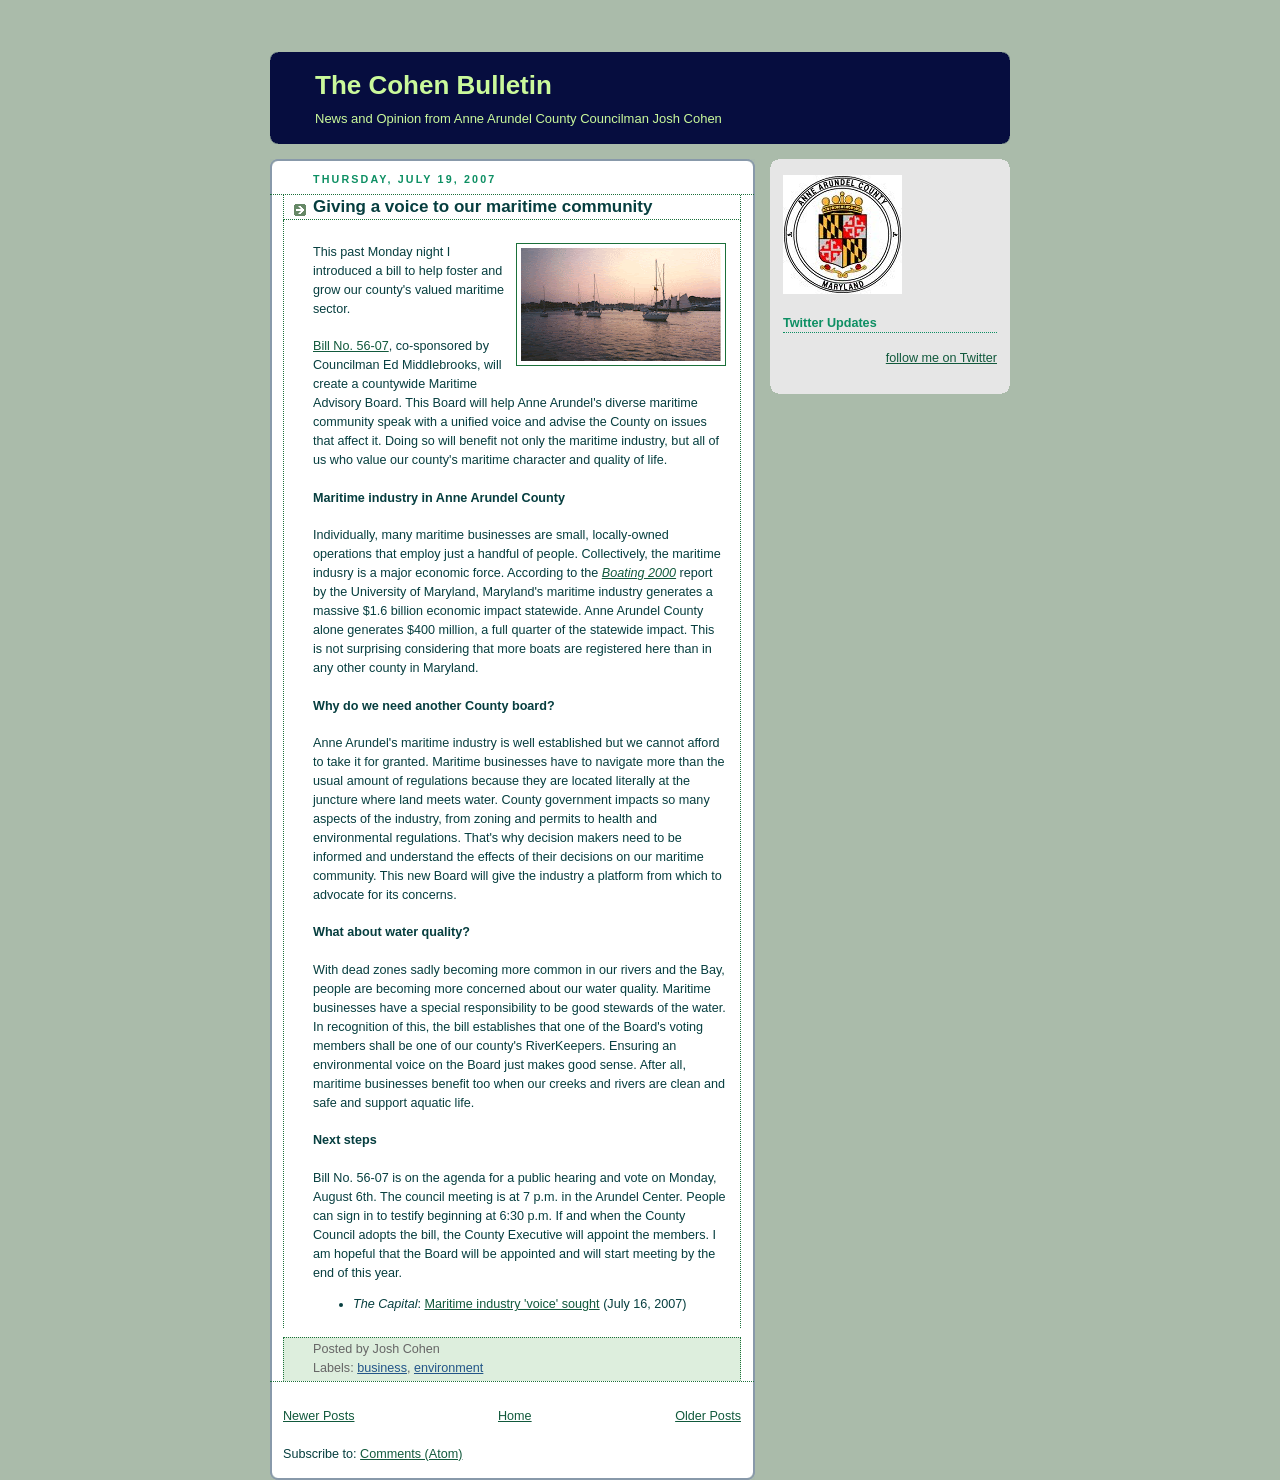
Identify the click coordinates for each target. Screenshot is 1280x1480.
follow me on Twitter (941, 358)
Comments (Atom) (411, 1454)
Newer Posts (318, 1416)
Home (515, 1416)
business (382, 1368)
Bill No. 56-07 (351, 346)
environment (448, 1368)
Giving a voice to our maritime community (482, 206)
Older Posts (708, 1416)
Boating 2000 (639, 573)
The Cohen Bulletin (433, 85)
